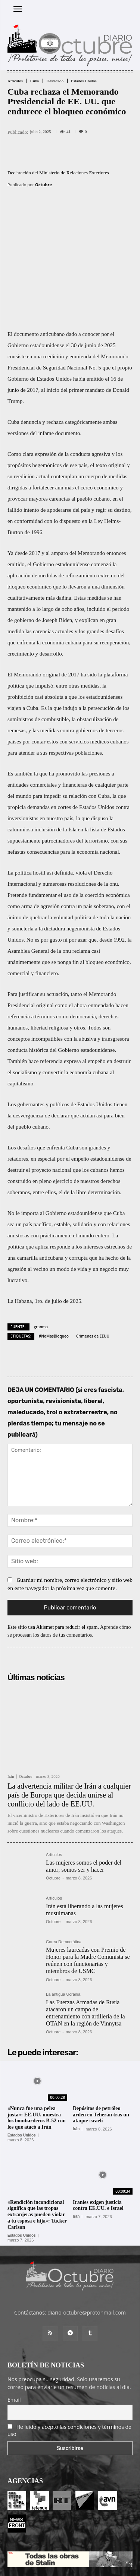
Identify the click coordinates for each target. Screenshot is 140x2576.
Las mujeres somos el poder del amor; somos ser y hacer (83, 1799)
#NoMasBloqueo (54, 1269)
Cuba (34, 81)
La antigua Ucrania (63, 1928)
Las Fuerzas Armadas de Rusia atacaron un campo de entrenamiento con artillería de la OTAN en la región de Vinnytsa (85, 1947)
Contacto (97, 2546)
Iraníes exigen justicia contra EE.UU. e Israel (98, 2139)
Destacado (54, 81)
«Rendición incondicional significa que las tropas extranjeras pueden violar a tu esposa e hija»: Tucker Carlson (37, 2148)
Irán (10, 1710)
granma (41, 1260)
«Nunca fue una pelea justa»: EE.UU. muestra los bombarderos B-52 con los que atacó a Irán (36, 2051)
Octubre (43, 184)
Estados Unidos (84, 81)
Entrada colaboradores (57, 2546)
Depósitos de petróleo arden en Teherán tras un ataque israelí (101, 2048)
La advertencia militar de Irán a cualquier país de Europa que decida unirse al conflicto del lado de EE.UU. (69, 1729)
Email (14, 2333)
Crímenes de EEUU (92, 1269)
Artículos (15, 81)
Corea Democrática (63, 1876)
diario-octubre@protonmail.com (86, 2246)
